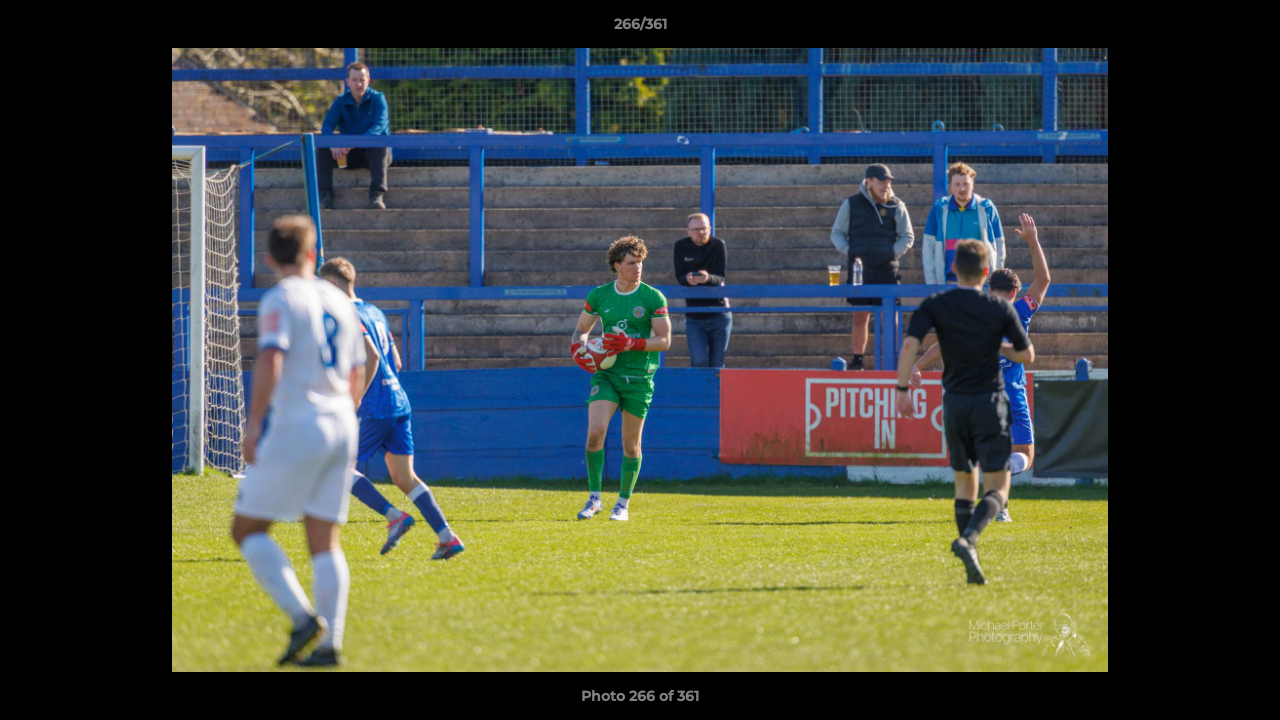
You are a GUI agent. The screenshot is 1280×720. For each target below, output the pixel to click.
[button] (1244, 29)
